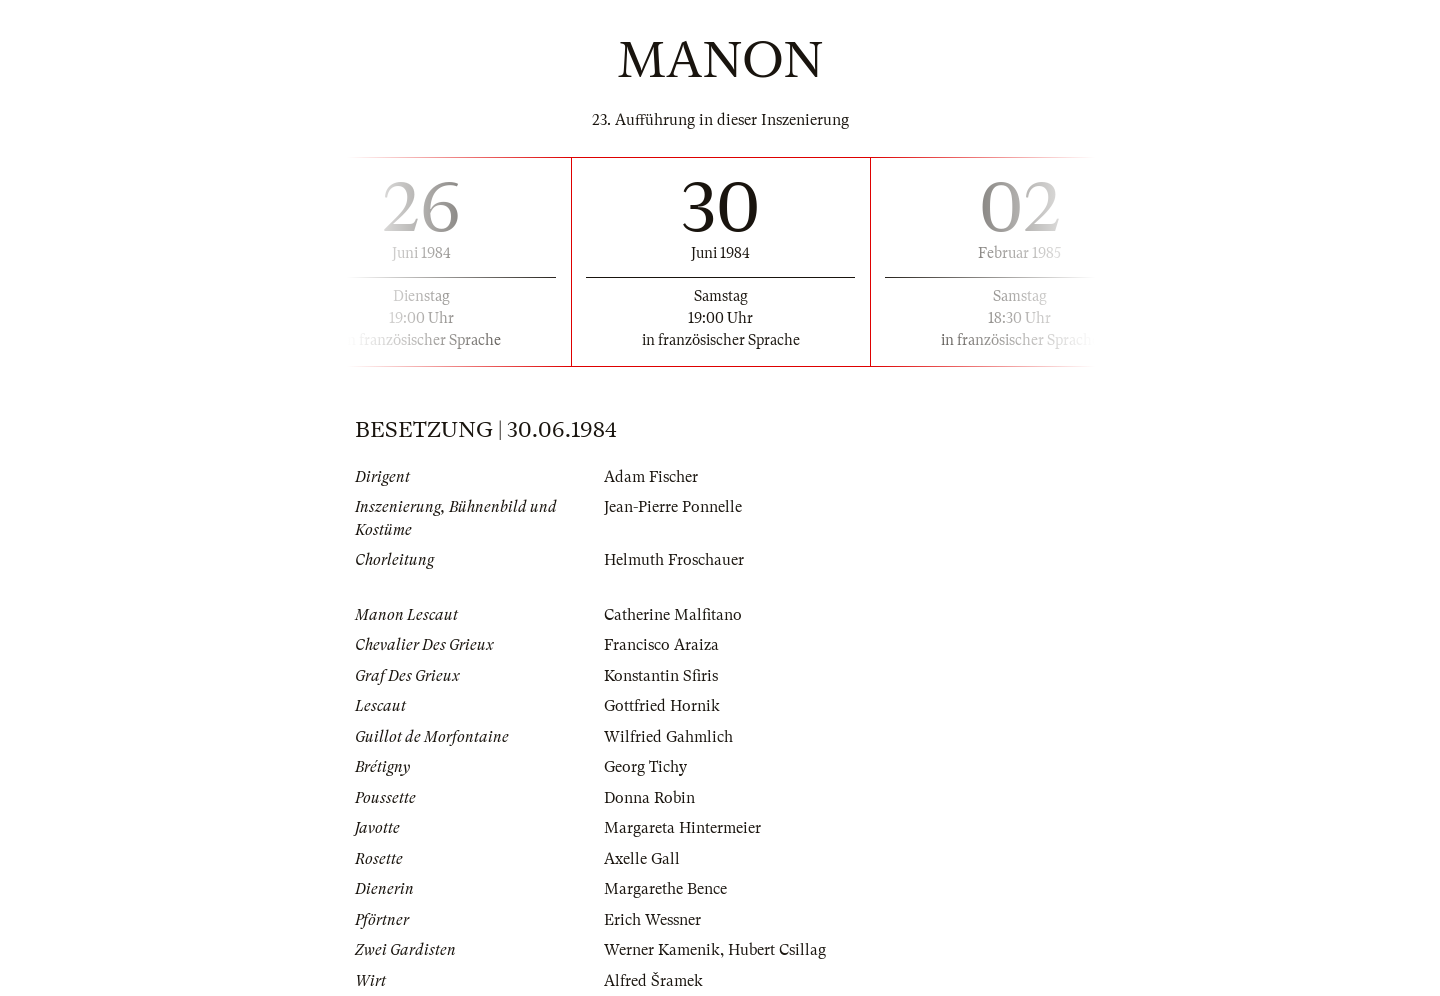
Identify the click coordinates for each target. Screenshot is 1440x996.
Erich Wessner (652, 920)
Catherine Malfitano (673, 615)
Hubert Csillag (777, 950)
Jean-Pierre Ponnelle (673, 507)
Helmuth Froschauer (674, 560)
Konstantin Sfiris (661, 676)
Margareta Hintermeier (682, 828)
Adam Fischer (651, 477)
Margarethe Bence (665, 889)
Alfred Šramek (653, 981)
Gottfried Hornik (662, 706)
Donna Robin (649, 798)
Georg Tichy (645, 767)
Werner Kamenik (662, 950)
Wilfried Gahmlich (668, 737)
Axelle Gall (642, 859)
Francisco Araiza (661, 645)
